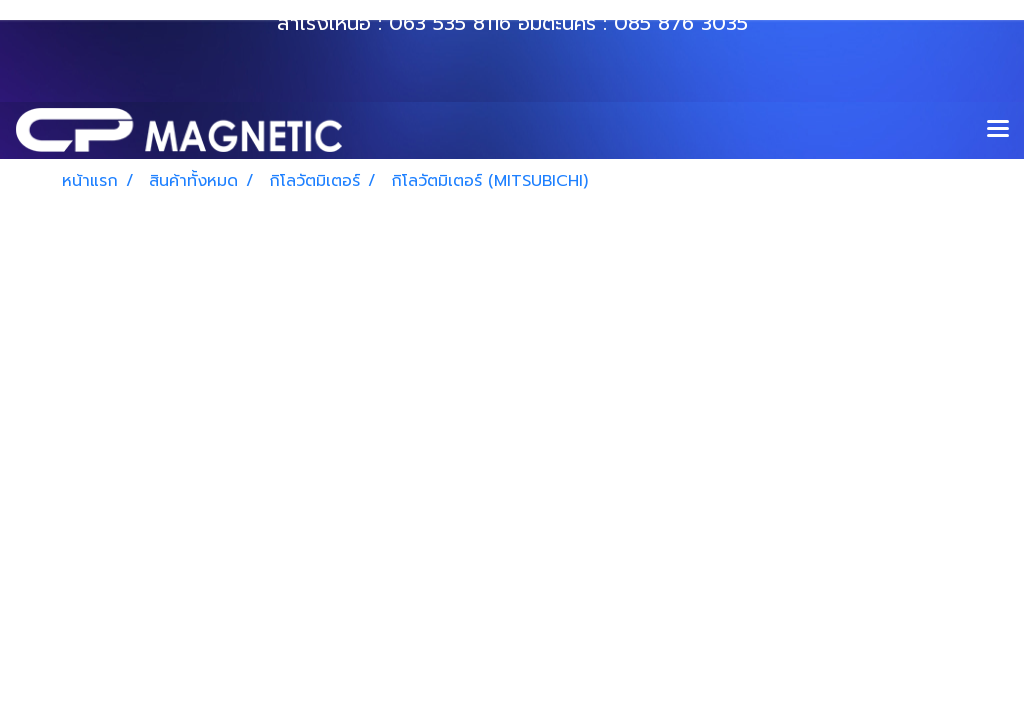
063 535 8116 (450, 23)
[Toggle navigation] (998, 130)
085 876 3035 (681, 23)
